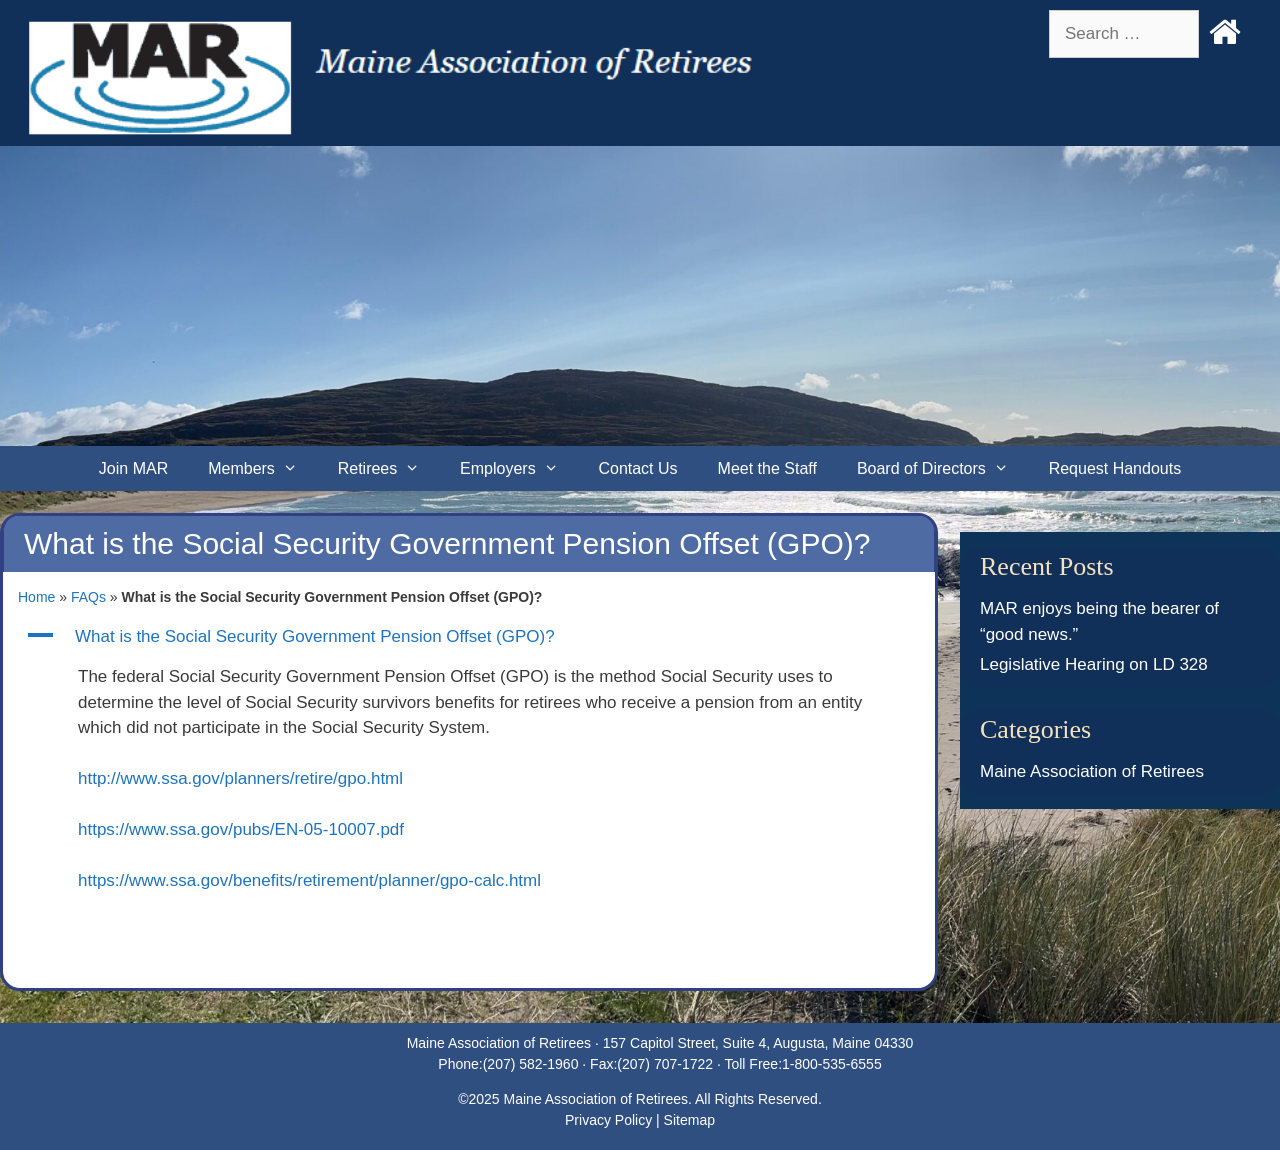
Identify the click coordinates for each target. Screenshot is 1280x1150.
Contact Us (637, 468)
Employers (519, 468)
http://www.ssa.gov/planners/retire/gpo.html (240, 778)
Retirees (389, 468)
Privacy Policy (608, 1120)
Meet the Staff (767, 468)
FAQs (88, 597)
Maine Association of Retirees (1092, 771)
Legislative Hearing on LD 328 (1094, 664)
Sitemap (689, 1120)
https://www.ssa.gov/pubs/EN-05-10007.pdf (241, 829)
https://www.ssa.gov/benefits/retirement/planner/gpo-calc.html (309, 880)
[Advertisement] (640, 296)
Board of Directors (943, 468)
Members (262, 468)
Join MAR (133, 468)
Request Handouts (1115, 468)
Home (36, 597)
